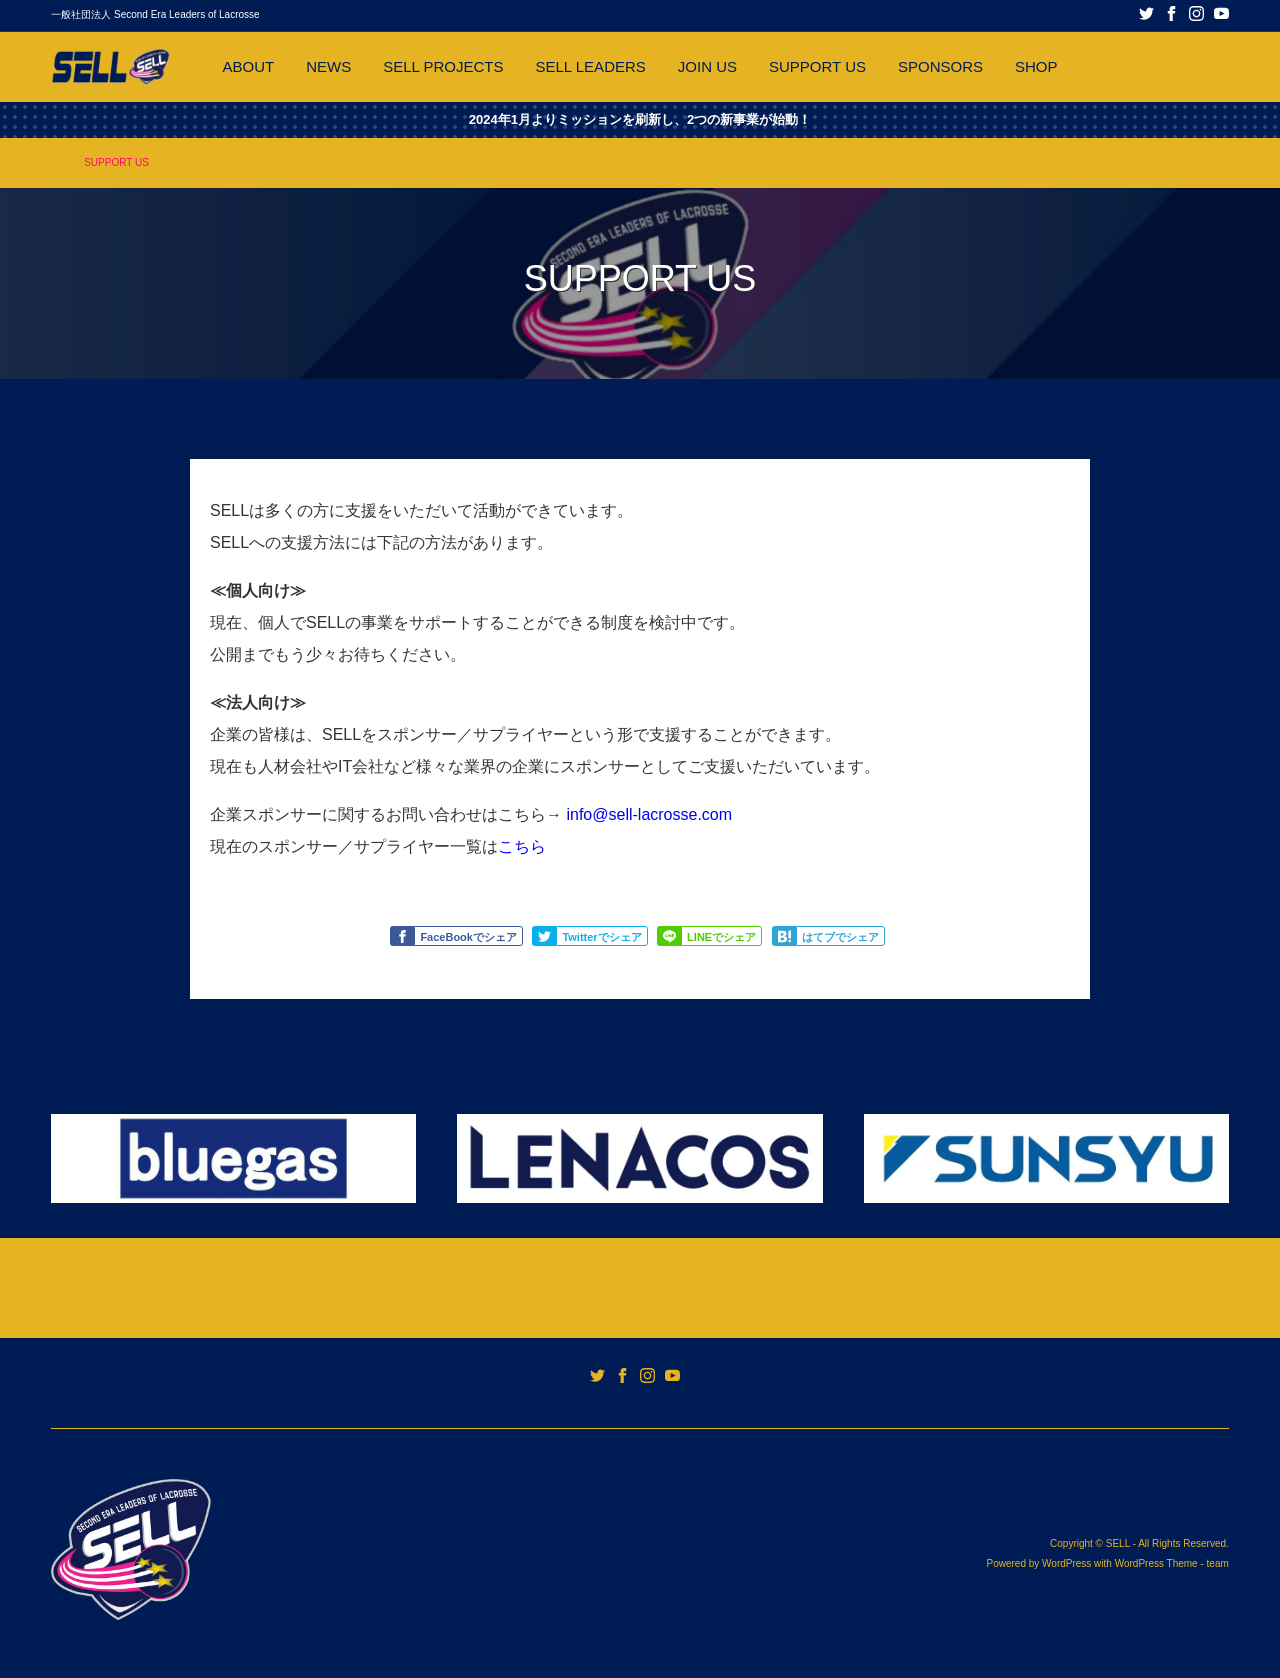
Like (405, 936)
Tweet (547, 936)
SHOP (1036, 66)
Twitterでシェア (601, 937)
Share (672, 936)
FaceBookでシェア (468, 937)
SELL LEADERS (590, 66)
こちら (522, 846)
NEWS (328, 66)
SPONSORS (940, 66)
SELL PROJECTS (443, 66)
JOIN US (707, 66)
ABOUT (248, 66)
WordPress (1066, 1563)
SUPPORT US (817, 66)
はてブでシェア (840, 937)
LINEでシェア (721, 937)
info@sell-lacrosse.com (649, 814)
